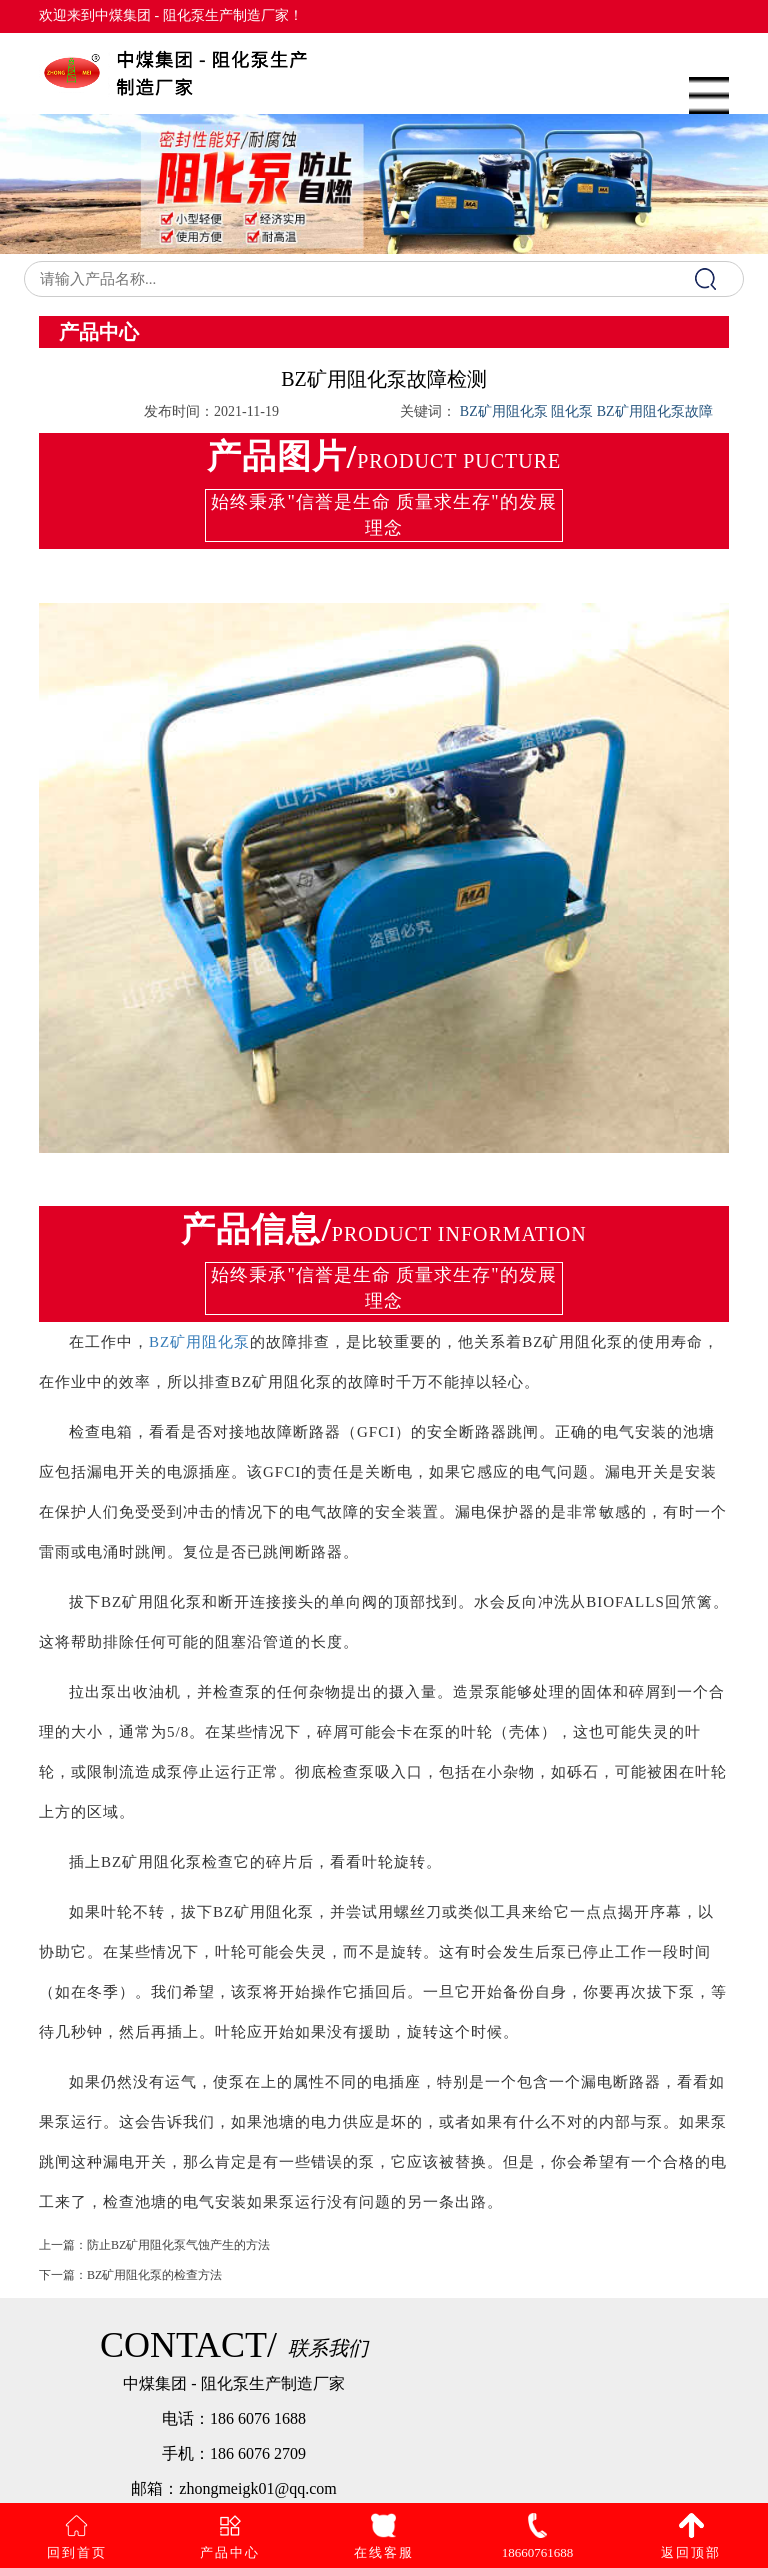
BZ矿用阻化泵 (199, 1342)
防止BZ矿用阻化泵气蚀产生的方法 (178, 2267)
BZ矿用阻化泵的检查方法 (154, 2297)
